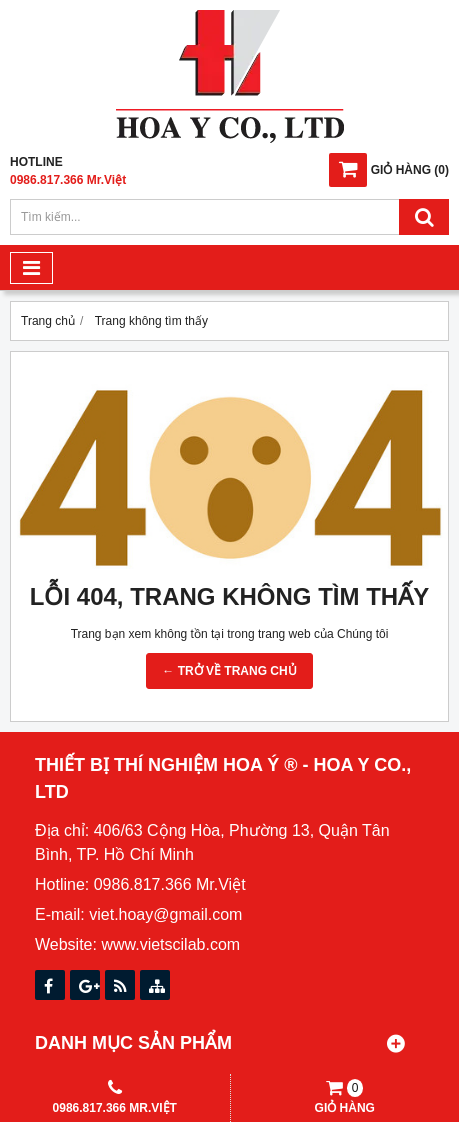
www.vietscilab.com (170, 944)
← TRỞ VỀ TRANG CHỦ (229, 671)
